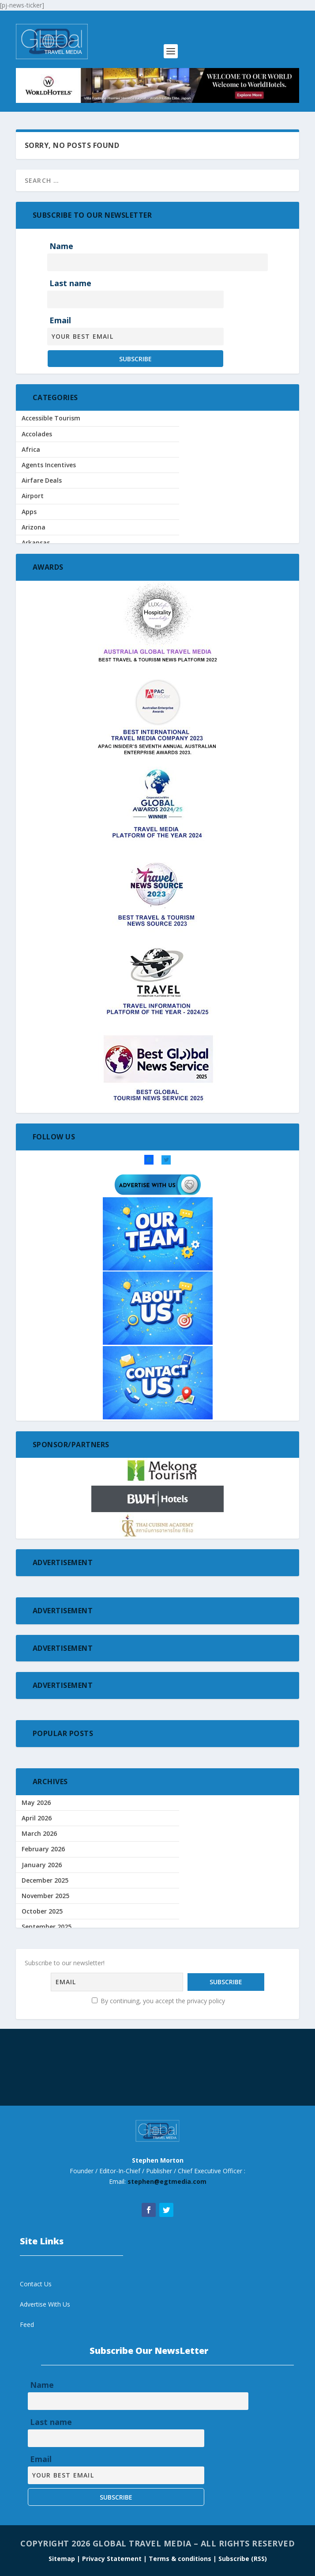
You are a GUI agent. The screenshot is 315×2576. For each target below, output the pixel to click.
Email (60, 320)
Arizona (33, 527)
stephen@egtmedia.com (167, 2181)
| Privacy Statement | (112, 2558)
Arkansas (36, 542)
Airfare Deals (42, 480)
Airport (33, 496)
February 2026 (43, 1849)
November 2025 (45, 1895)
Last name (70, 283)
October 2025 (42, 1911)
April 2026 (37, 1818)
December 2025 (45, 1880)
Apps (29, 511)
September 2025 (46, 1926)
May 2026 (36, 1802)
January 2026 (42, 1865)
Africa (31, 449)
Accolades (37, 434)
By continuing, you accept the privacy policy (158, 2001)
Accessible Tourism (51, 418)
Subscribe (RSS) (242, 2558)
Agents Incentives (49, 465)
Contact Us (36, 2284)
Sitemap (63, 2558)
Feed (27, 2324)
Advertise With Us (45, 2304)
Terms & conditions (181, 2558)
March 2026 (39, 1833)
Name (61, 246)
